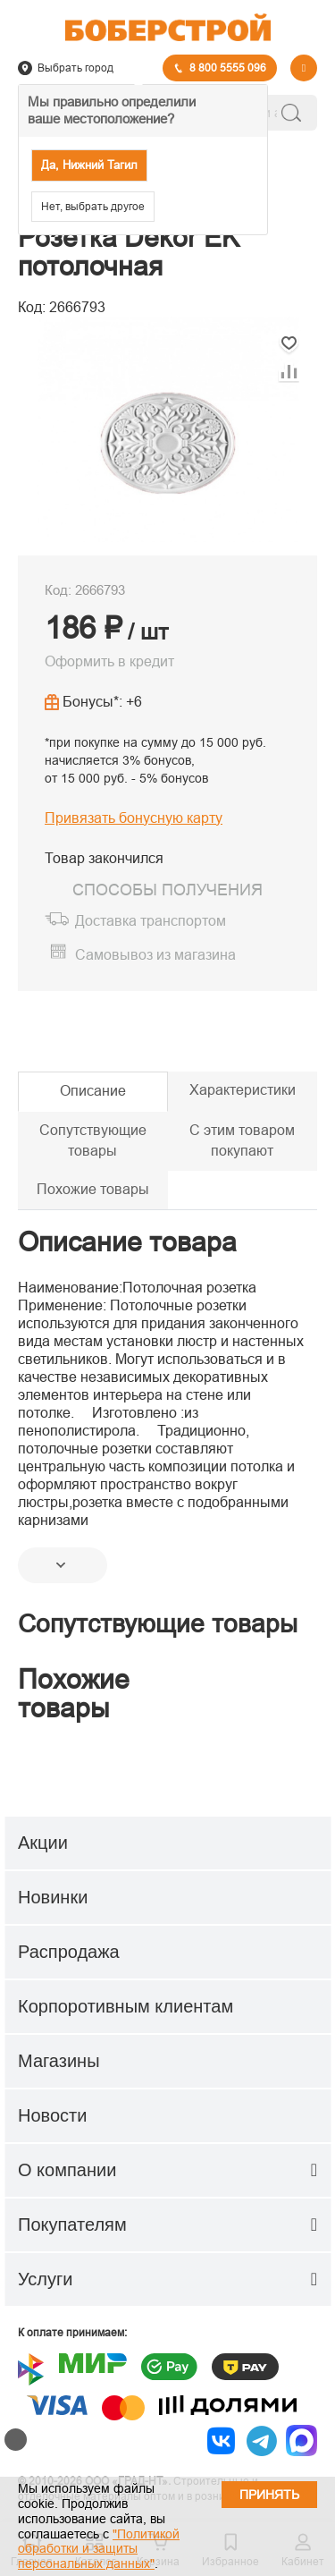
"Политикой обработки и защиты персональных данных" (99, 2549)
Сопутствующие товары (93, 1140)
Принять (269, 2494)
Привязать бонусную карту (133, 818)
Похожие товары (93, 1189)
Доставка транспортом (150, 920)
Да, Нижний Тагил (89, 165)
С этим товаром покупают (242, 1140)
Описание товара (127, 1242)
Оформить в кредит (109, 661)
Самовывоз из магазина (155, 954)
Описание (93, 1090)
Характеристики (242, 1089)
